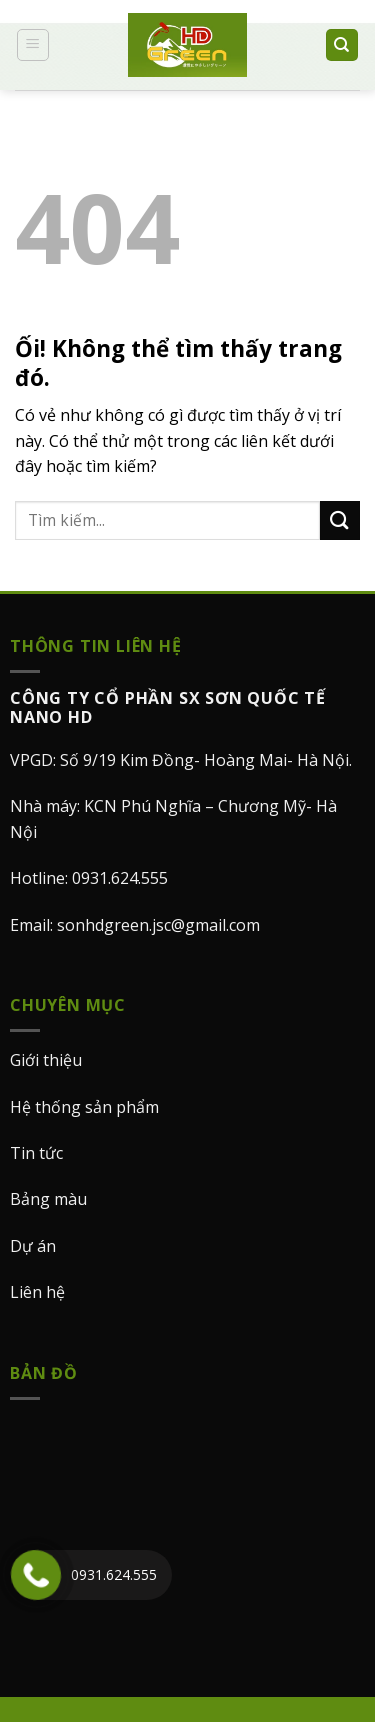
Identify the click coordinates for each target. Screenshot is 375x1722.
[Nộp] (340, 520)
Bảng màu (48, 1199)
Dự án (33, 1246)
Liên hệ (37, 1292)
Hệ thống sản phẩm (84, 1107)
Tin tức (36, 1153)
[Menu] (33, 45)
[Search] (342, 45)
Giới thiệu (46, 1060)
